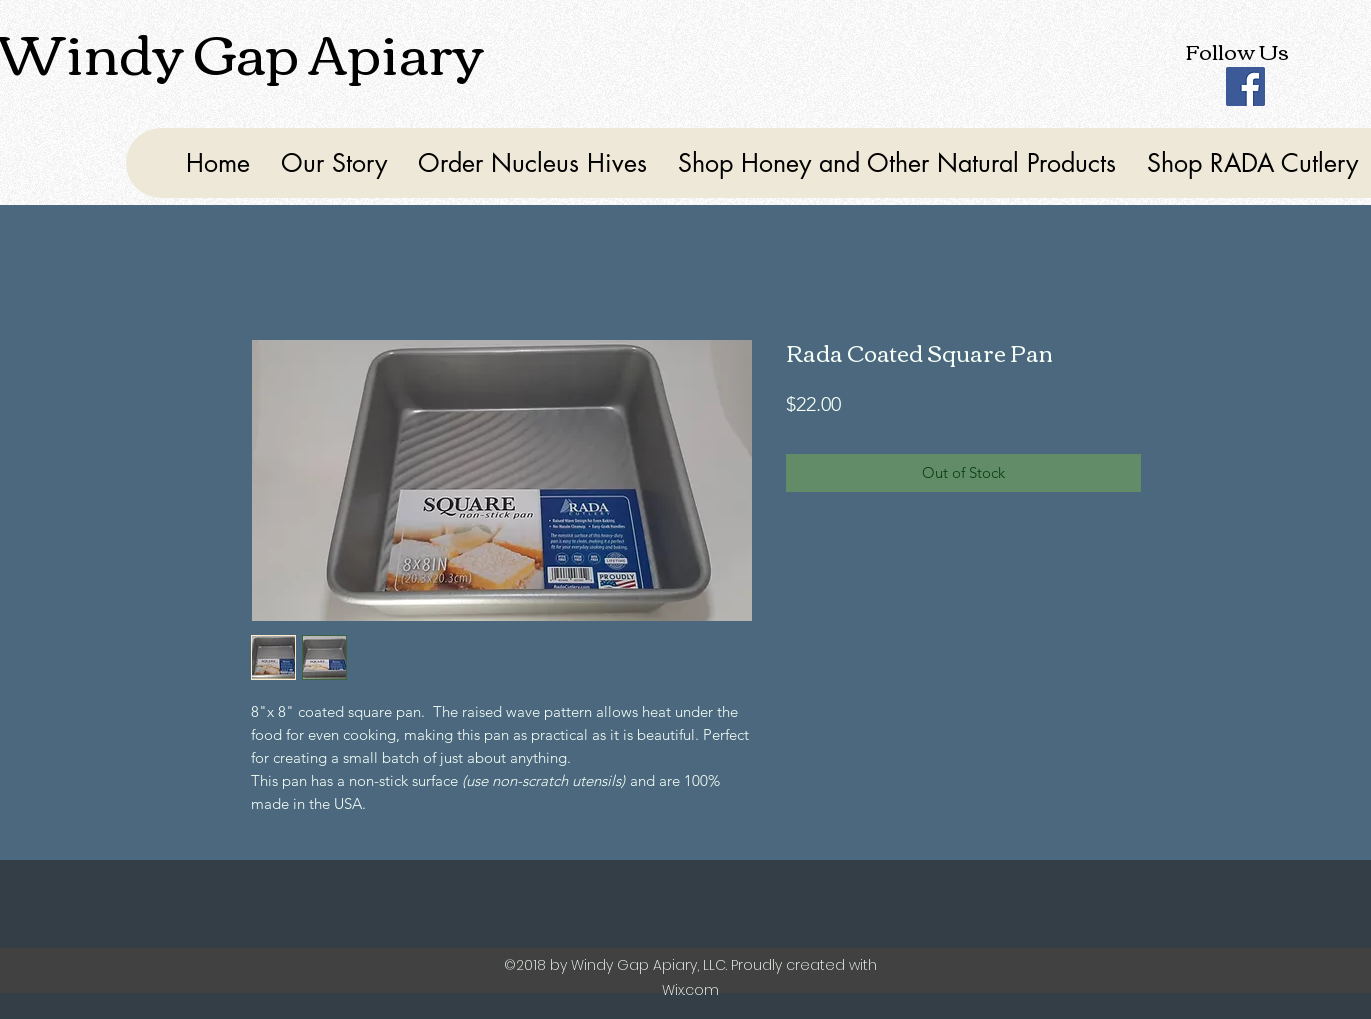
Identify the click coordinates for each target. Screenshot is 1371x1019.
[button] (896, 163)
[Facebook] (1245, 86)
